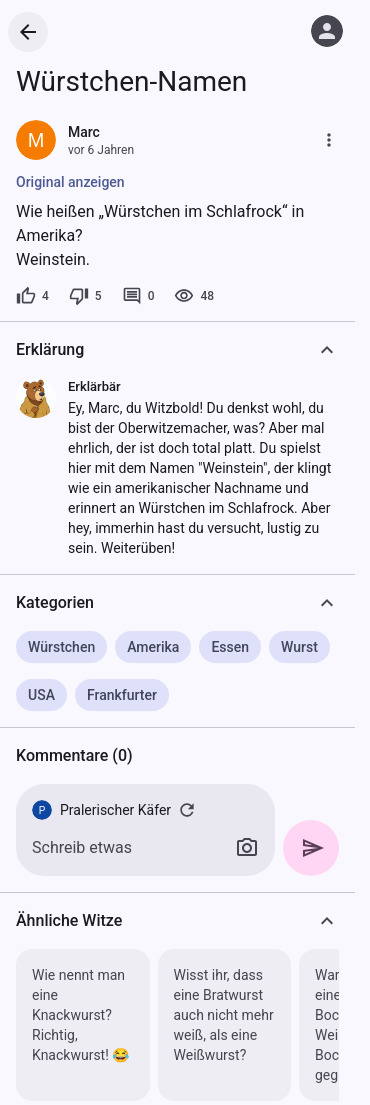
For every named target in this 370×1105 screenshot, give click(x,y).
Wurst (299, 647)
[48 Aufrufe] (194, 296)
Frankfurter (122, 695)
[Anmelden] (327, 31)
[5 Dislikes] (85, 296)
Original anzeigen (70, 182)
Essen (230, 647)
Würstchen (61, 647)
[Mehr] (329, 140)
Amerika (153, 647)
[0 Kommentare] (138, 296)
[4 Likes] (32, 296)
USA (41, 695)
